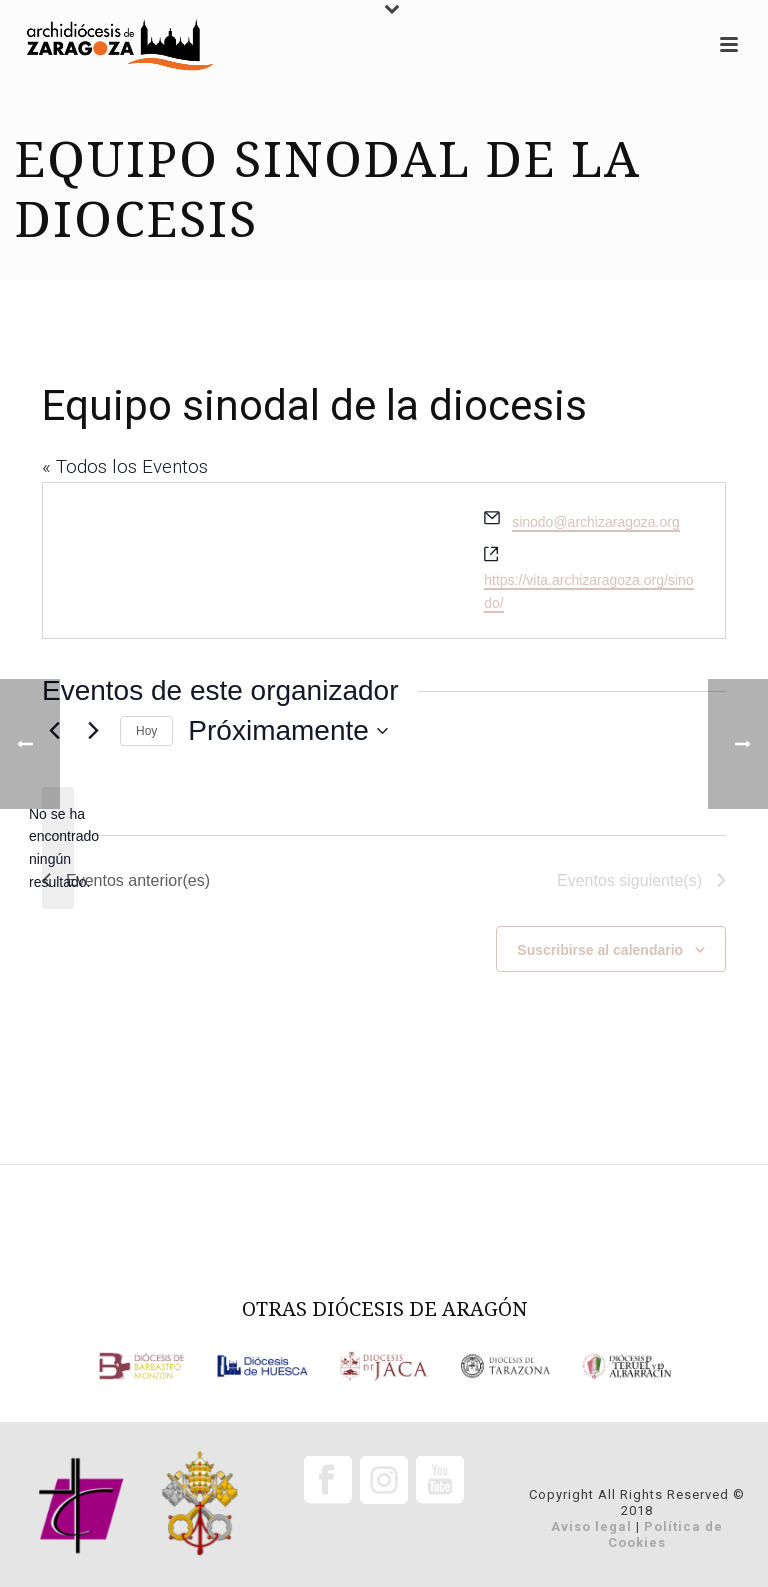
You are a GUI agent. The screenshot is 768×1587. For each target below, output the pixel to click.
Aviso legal (591, 1526)
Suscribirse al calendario (600, 950)
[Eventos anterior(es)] (126, 881)
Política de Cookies (665, 1534)
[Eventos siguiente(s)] (93, 731)
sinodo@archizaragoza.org (596, 522)
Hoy (146, 731)
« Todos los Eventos (125, 466)
